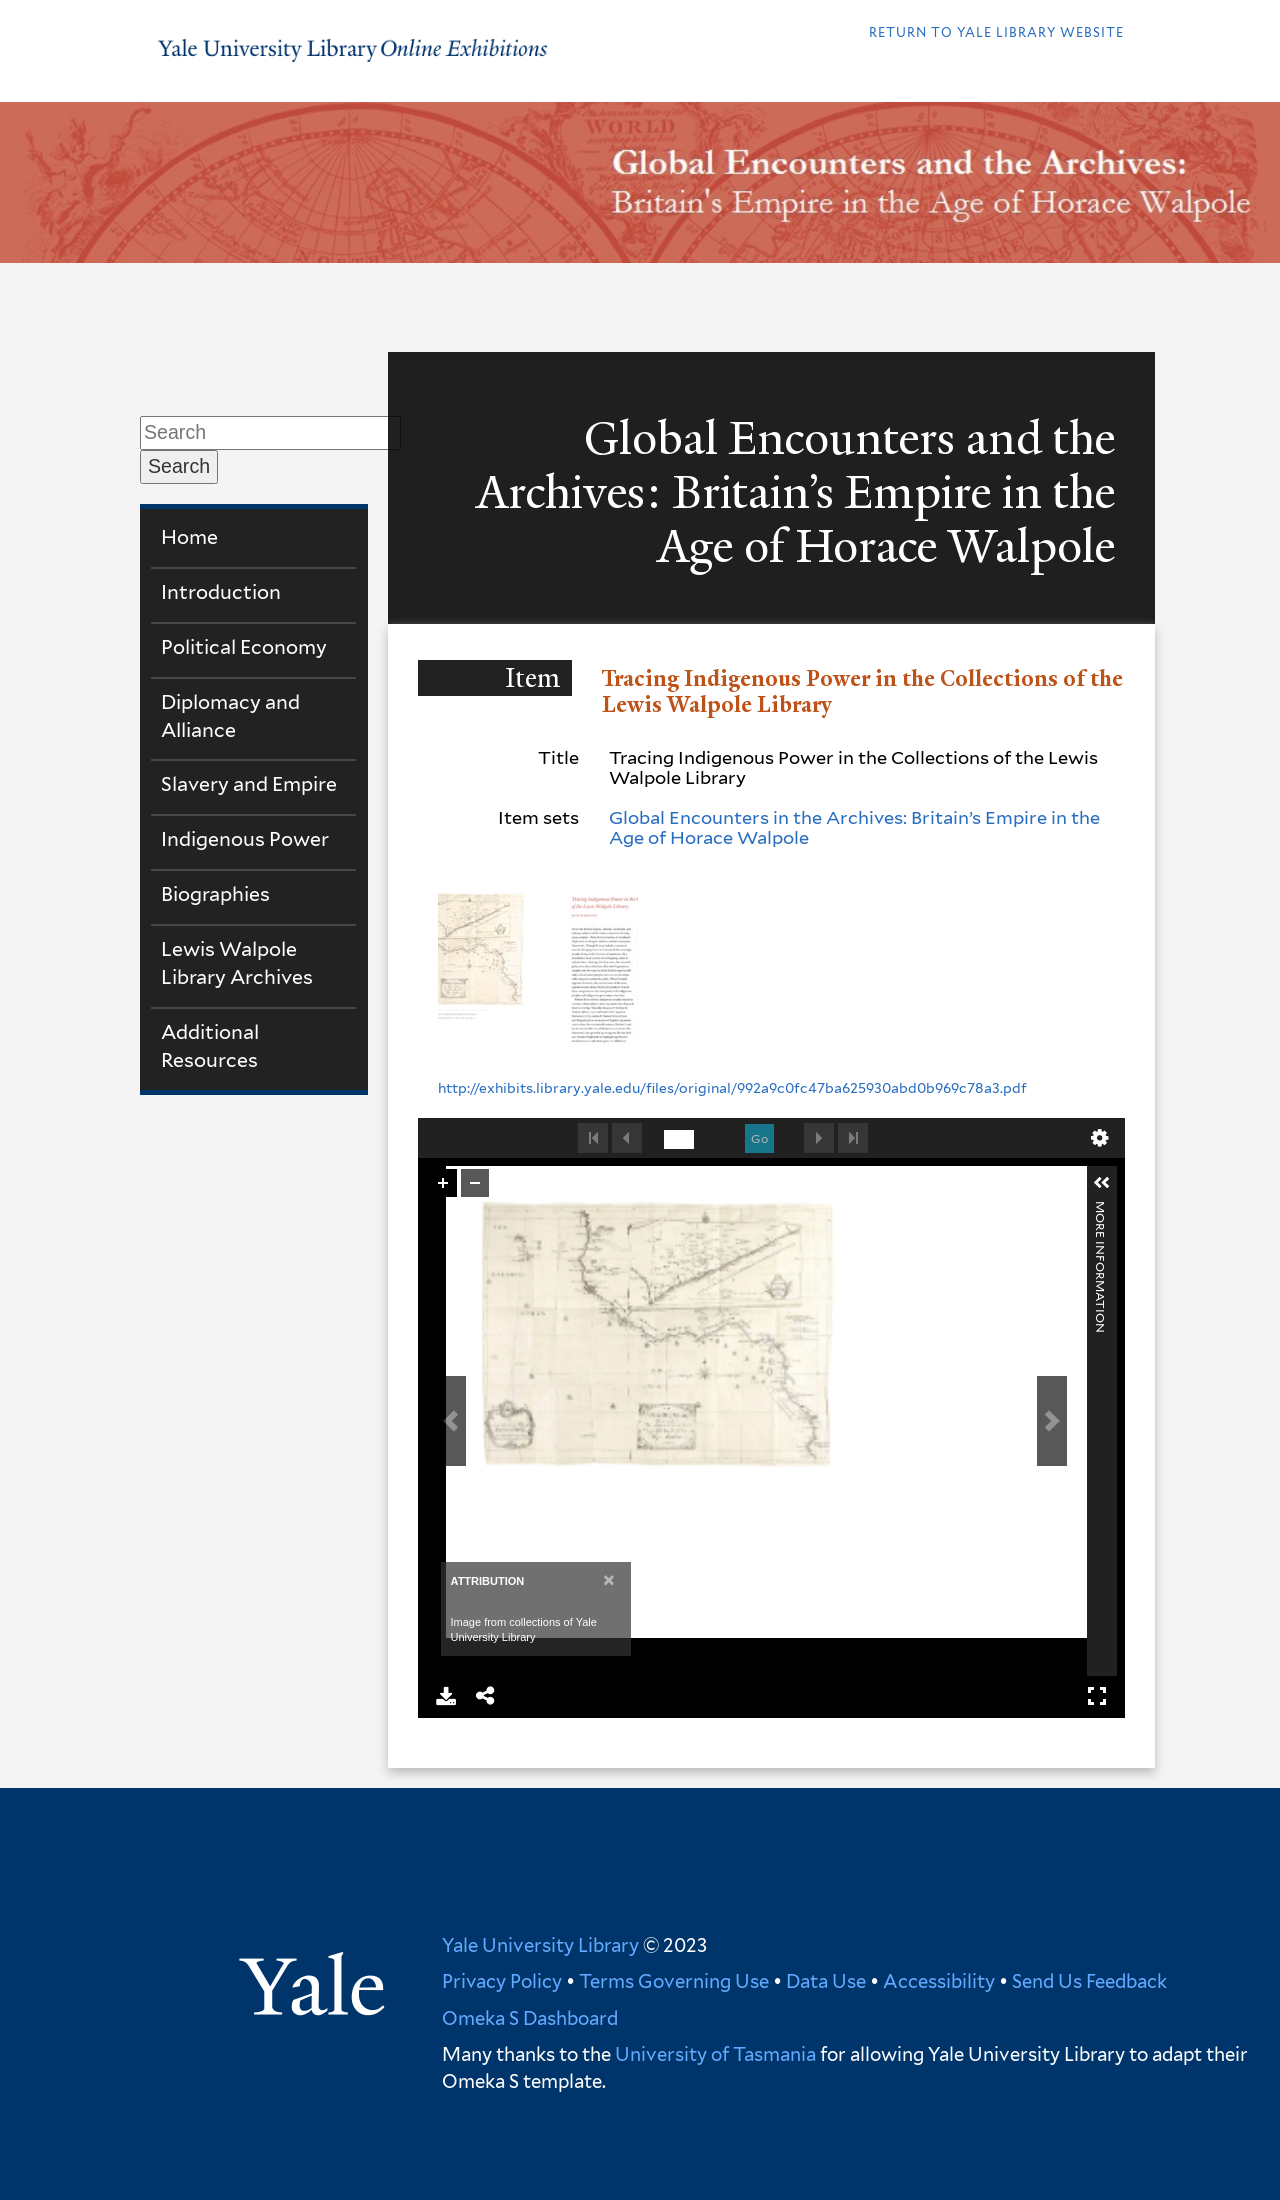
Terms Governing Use (674, 1981)
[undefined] (679, 1139)
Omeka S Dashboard (530, 2018)
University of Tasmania (713, 2054)
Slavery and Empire (249, 784)
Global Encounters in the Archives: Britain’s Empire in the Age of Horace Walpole (854, 827)
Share (486, 1696)
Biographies (215, 894)
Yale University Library (540, 1945)
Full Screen (1097, 1696)
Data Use (826, 1981)
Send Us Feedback (1089, 1981)
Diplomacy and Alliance (230, 716)
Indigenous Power (245, 839)
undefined (1100, 1138)
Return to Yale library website (996, 32)
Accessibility (939, 1981)
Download (446, 1696)
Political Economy (244, 647)
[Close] (608, 1579)
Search (179, 466)
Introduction (221, 592)
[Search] (270, 433)
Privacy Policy (502, 1981)
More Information (1100, 1209)
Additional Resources (210, 1046)
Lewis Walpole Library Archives (237, 963)
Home (189, 537)
